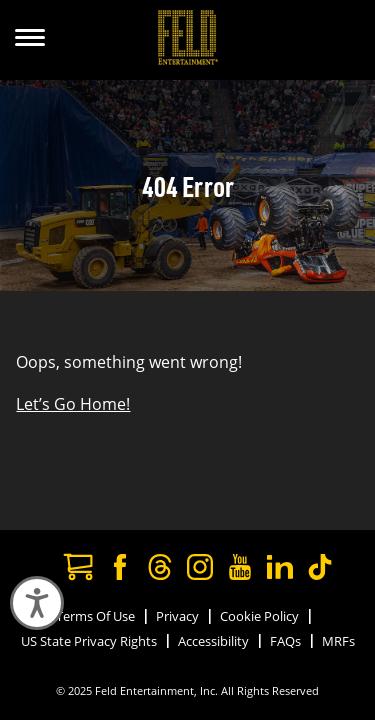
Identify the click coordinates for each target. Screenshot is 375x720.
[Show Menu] (30, 40)
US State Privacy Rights (89, 641)
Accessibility (213, 641)
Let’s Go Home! (73, 404)
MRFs (338, 641)
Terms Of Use (95, 616)
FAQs (285, 641)
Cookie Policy (259, 616)
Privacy (177, 616)
